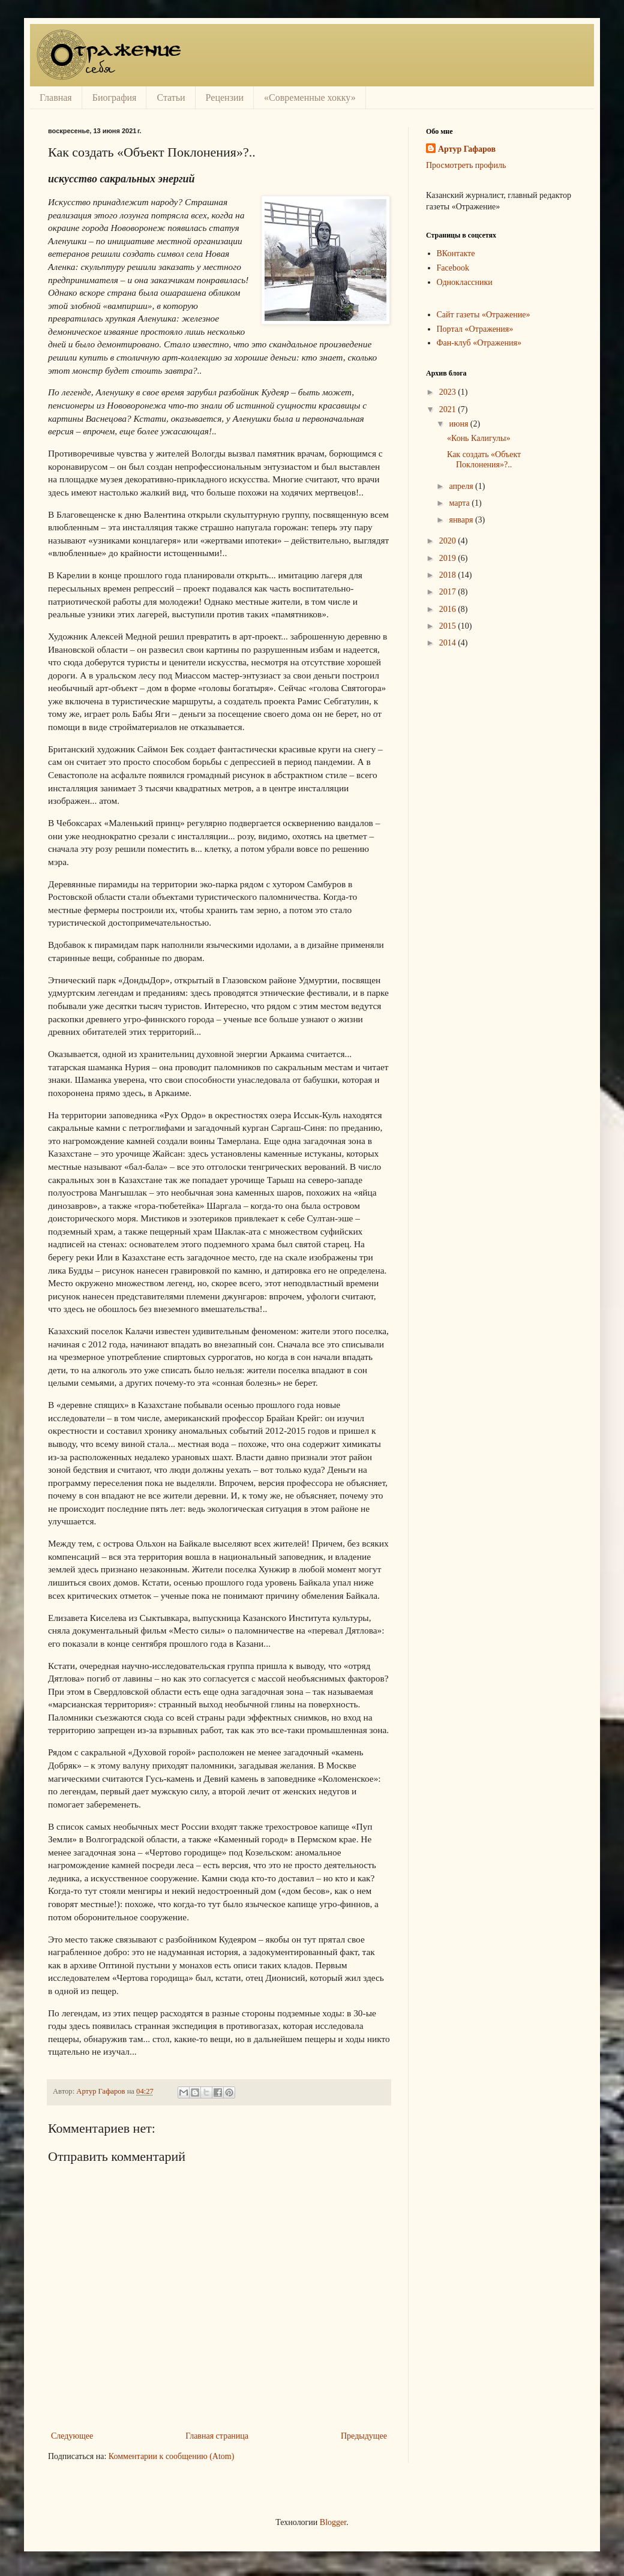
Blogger (333, 2522)
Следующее (72, 2435)
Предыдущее (364, 2435)
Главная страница (216, 2435)
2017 (448, 591)
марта (460, 503)
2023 (448, 392)
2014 (448, 642)
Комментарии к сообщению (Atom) (172, 2456)
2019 (448, 558)
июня (459, 423)
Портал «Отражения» (475, 329)
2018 (448, 575)
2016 (448, 609)
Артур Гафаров (467, 149)
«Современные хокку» (310, 97)
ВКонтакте (456, 253)
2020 (448, 540)
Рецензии (225, 97)
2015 (448, 626)
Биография (114, 97)
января (462, 519)
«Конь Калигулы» (479, 438)
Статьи (171, 97)
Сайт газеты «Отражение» (483, 314)
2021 (448, 409)
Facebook (453, 267)
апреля (462, 486)
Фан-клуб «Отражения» (479, 342)
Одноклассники (465, 282)
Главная (56, 97)
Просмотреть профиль (466, 165)
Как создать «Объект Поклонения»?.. (484, 459)
